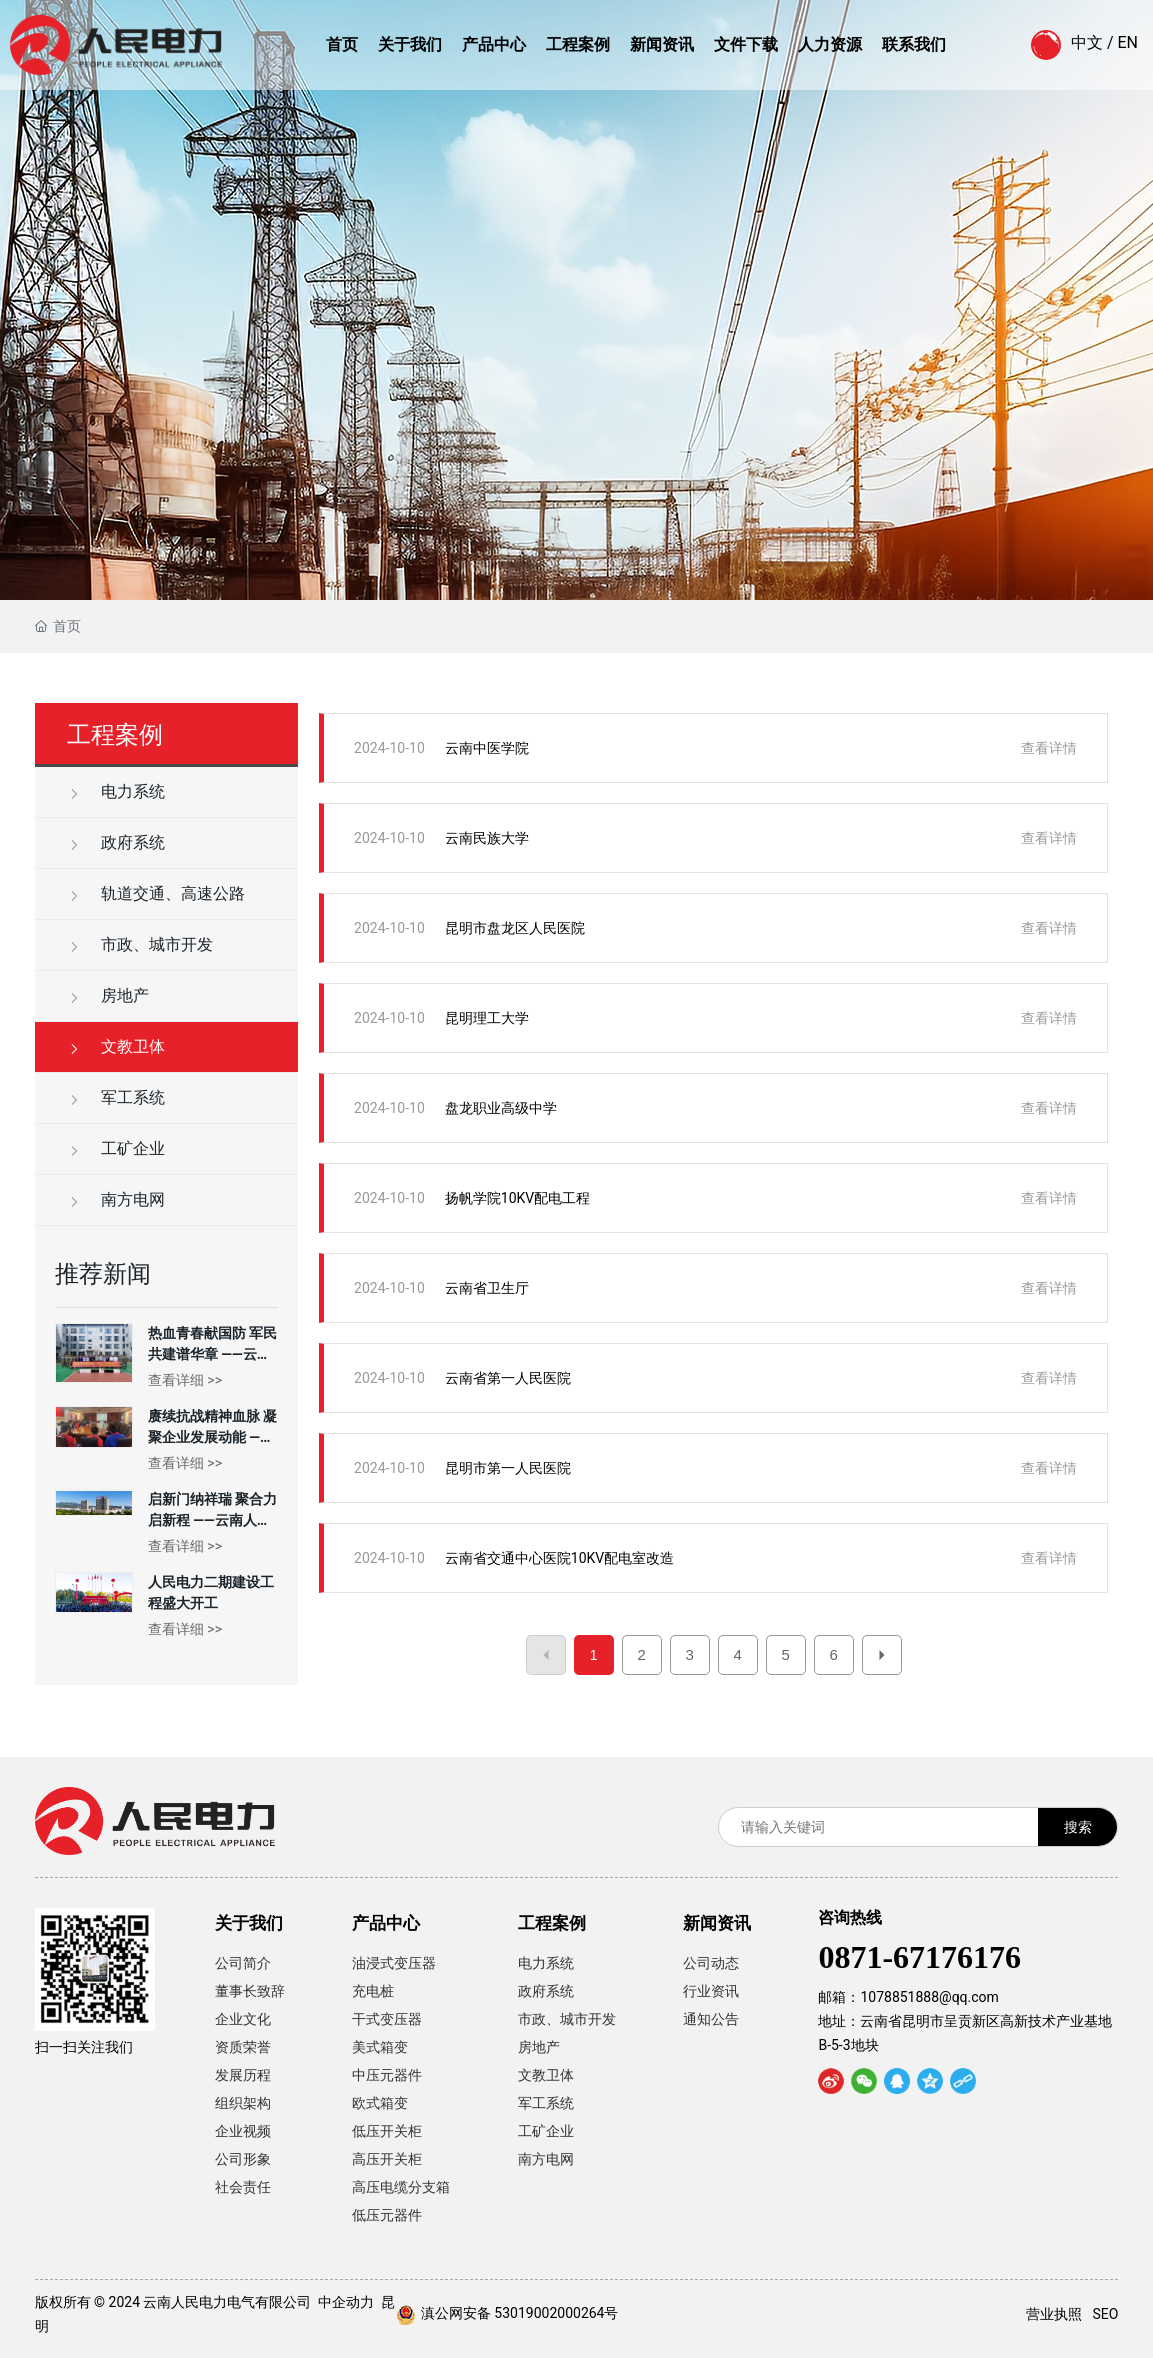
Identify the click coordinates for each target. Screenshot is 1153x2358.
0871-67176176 (919, 1957)
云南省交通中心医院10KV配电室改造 (559, 1558)
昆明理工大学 (487, 1018)
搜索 (1078, 1827)
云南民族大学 (487, 838)
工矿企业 (116, 1148)
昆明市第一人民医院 (508, 1468)
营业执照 (1054, 2314)
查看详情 (1049, 748)
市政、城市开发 (140, 944)
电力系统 (116, 791)
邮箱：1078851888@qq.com (908, 1997)
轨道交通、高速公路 (156, 893)
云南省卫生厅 (487, 1288)
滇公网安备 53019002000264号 (520, 2313)
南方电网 (116, 1199)
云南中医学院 (487, 748)
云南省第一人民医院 (508, 1378)
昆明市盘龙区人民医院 (515, 928)
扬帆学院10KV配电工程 (517, 1198)
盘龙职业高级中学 (501, 1108)
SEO (1105, 2314)
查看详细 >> (185, 1380)
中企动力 (346, 2302)
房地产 (108, 995)
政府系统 (116, 842)
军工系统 (116, 1097)
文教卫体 (116, 1046)
